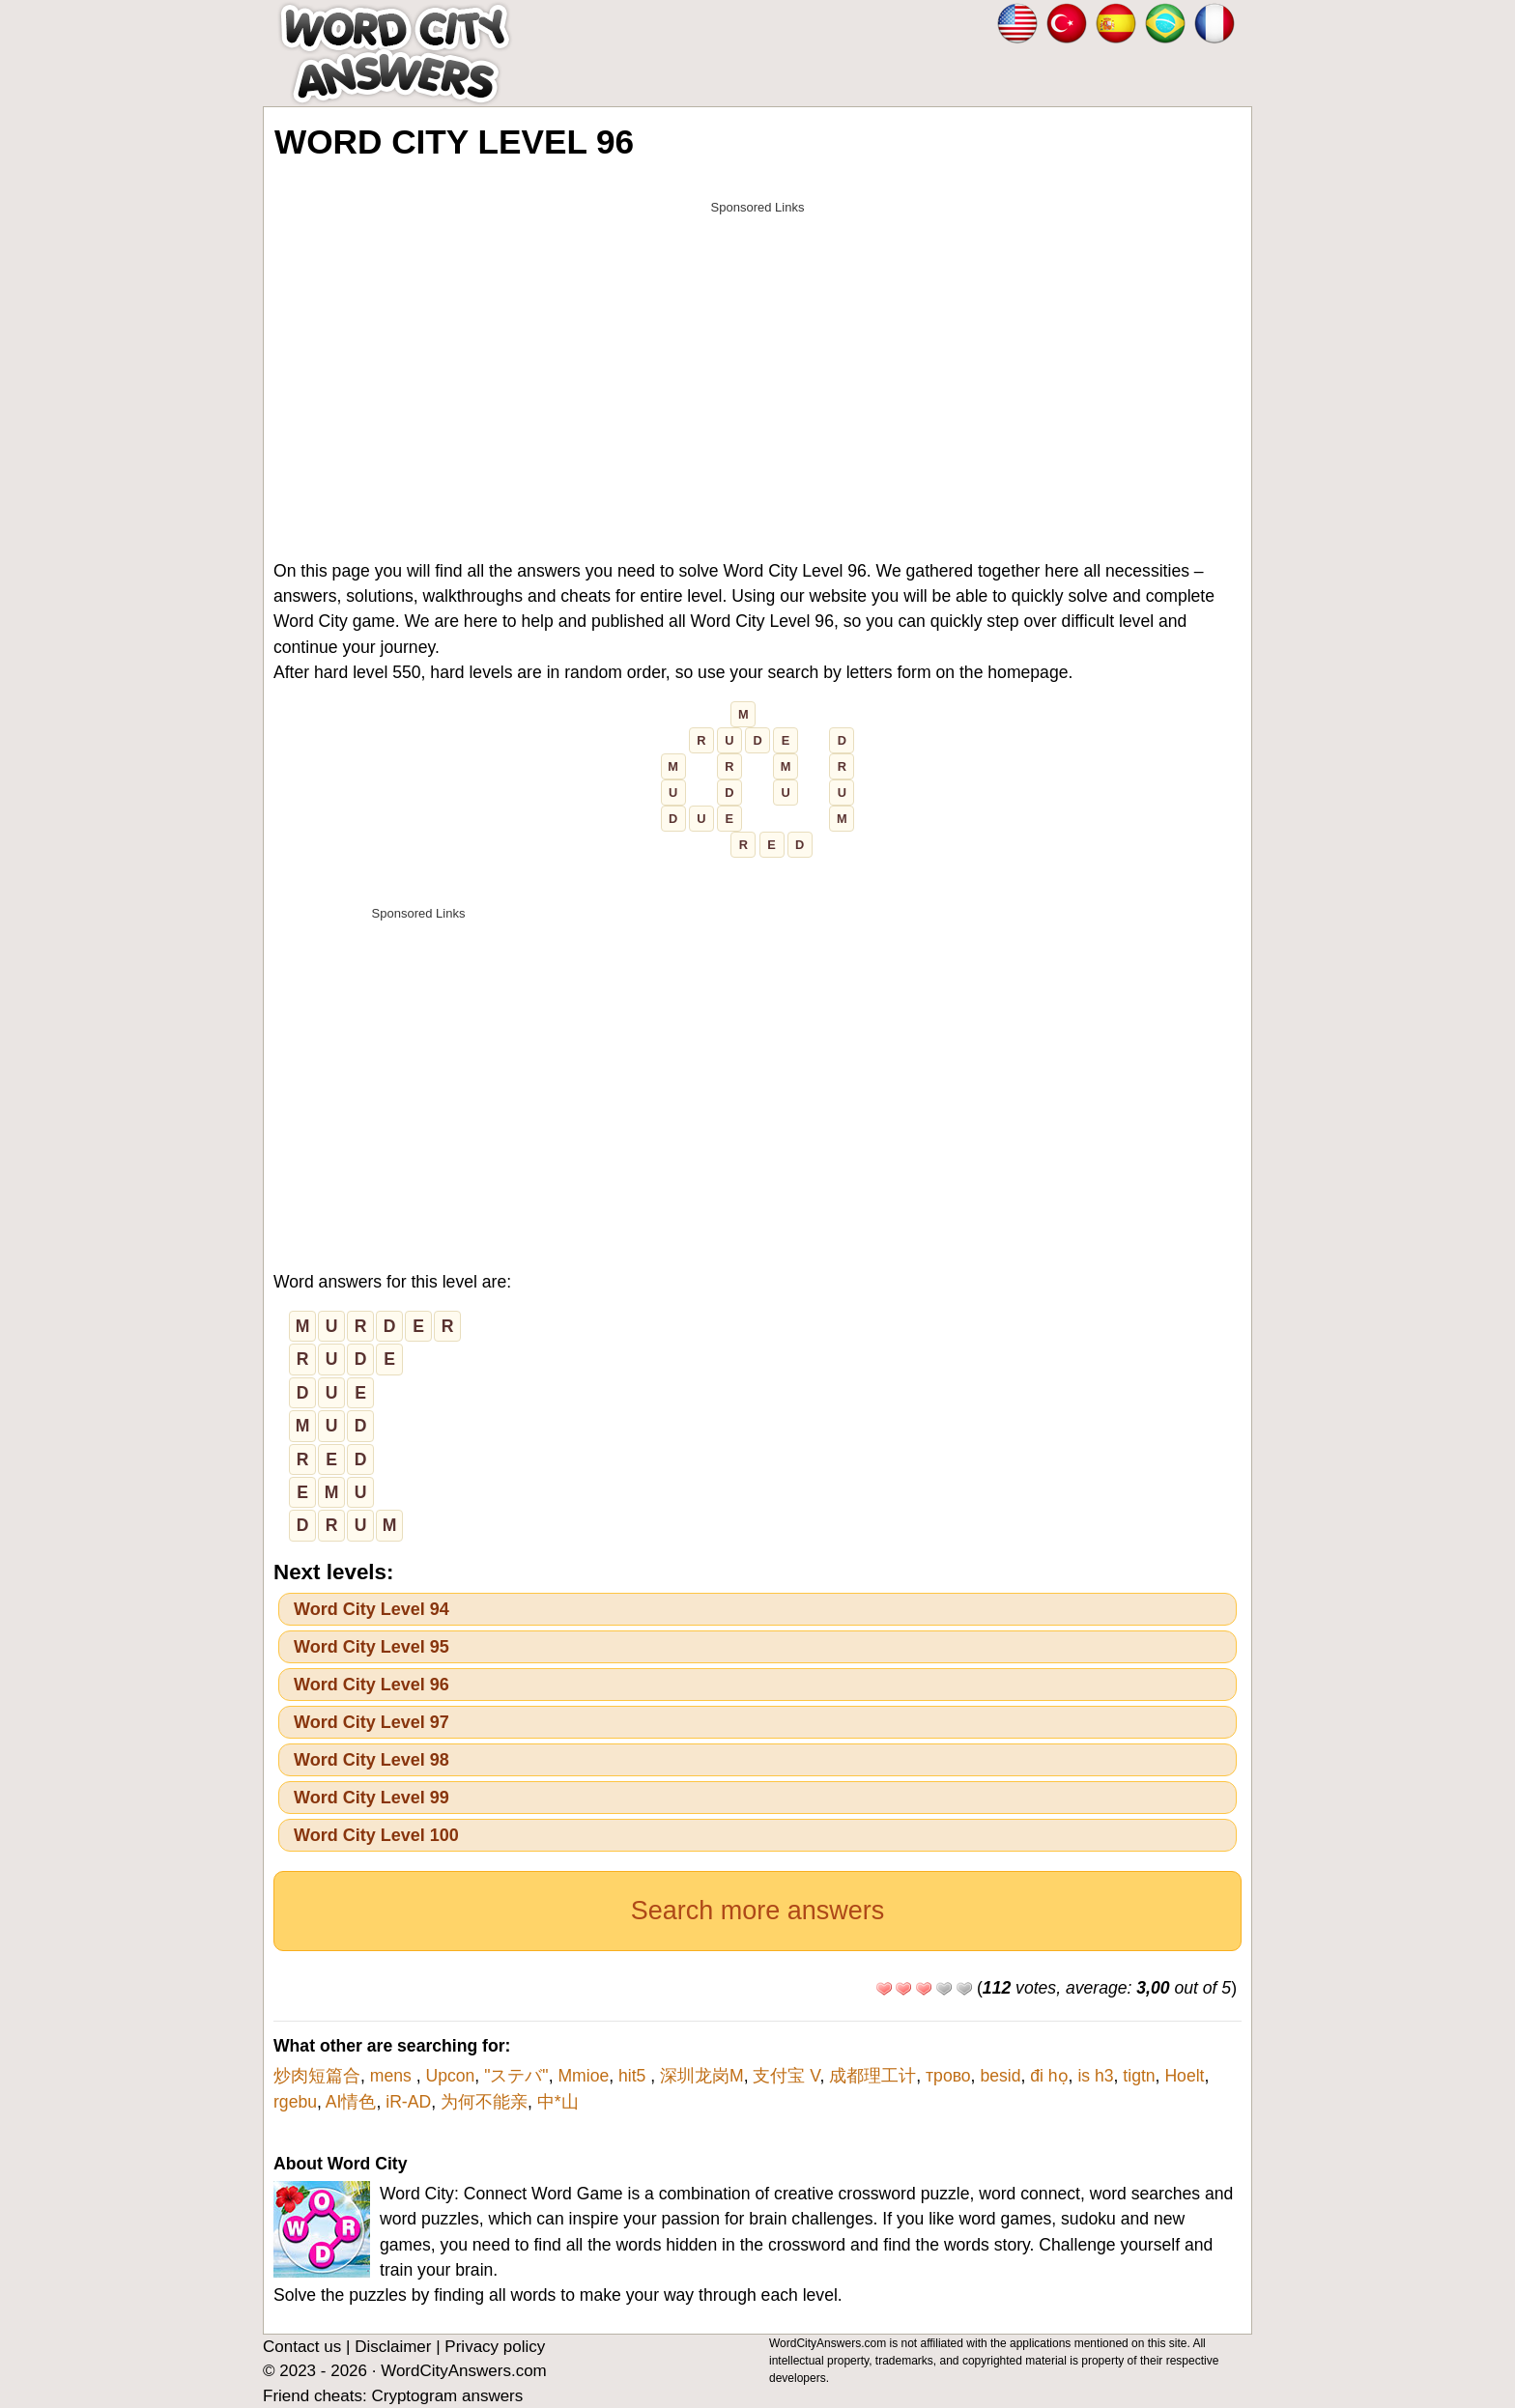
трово (948, 2075)
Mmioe (583, 2075)
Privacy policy (494, 2346)
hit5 (634, 2075)
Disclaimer (393, 2346)
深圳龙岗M (702, 2075)
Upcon (449, 2075)
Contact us (302, 2346)
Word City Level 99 (371, 1797)
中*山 (558, 2101)
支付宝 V (786, 2075)
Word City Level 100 (376, 1835)
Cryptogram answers (447, 2396)
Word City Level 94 (371, 1609)
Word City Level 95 (371, 1647)
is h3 (1095, 2075)
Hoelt (1184, 2075)
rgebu (295, 2101)
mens (393, 2075)
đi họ (1049, 2075)
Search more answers (758, 1910)
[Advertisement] (757, 359)
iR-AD (408, 2101)
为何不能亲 (484, 2101)
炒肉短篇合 (316, 2075)
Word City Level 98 (371, 1760)
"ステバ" (516, 2075)
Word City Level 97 (371, 1722)
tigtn (1139, 2075)
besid (1000, 2075)
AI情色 (351, 2101)
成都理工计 (872, 2075)
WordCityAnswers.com (464, 2371)
